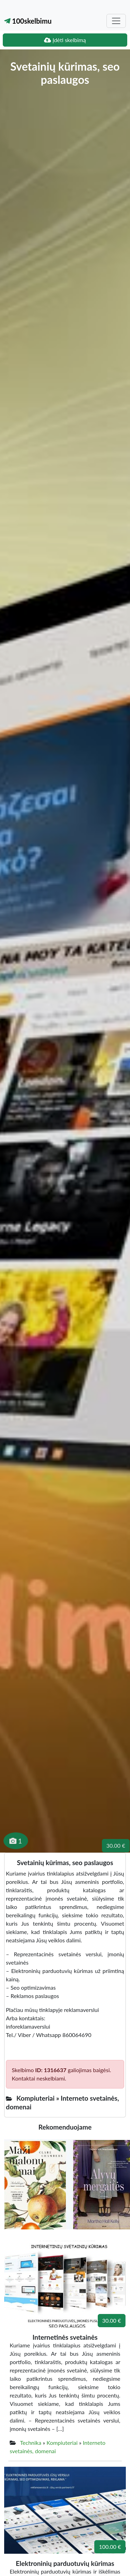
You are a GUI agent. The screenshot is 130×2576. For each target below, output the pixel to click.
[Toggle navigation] (116, 21)
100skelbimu (28, 21)
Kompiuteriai (62, 2442)
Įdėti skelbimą (65, 40)
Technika (30, 2442)
